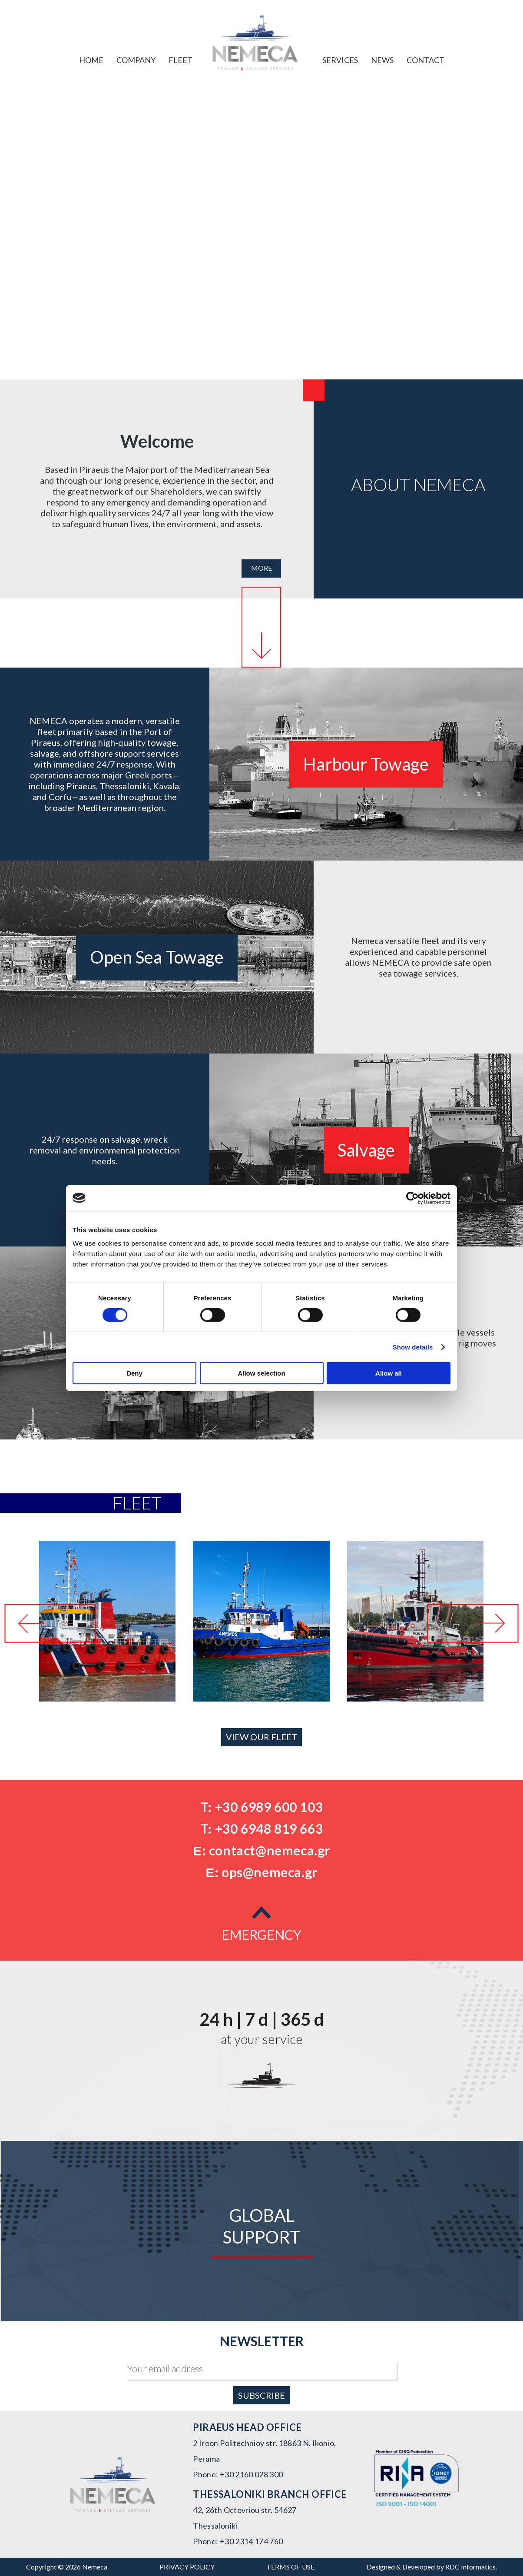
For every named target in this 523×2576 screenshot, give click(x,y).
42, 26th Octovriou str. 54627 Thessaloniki (244, 2517)
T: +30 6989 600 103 (261, 1807)
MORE (261, 568)
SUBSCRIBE (261, 2395)
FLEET (180, 60)
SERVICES (340, 60)
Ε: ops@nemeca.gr (261, 1872)
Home (91, 60)
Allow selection (261, 1373)
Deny (134, 1373)
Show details (413, 1346)
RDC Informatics (470, 2567)
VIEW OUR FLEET (261, 1737)
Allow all (388, 1373)
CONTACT (425, 60)
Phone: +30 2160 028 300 (238, 2474)
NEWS (382, 60)
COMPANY (136, 60)
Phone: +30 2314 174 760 (238, 2541)
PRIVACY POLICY (187, 2567)
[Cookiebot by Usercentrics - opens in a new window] (412, 1197)
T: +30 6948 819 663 (261, 1828)
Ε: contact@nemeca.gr (261, 1850)
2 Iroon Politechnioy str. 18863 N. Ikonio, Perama (264, 2450)
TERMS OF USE (290, 2567)
